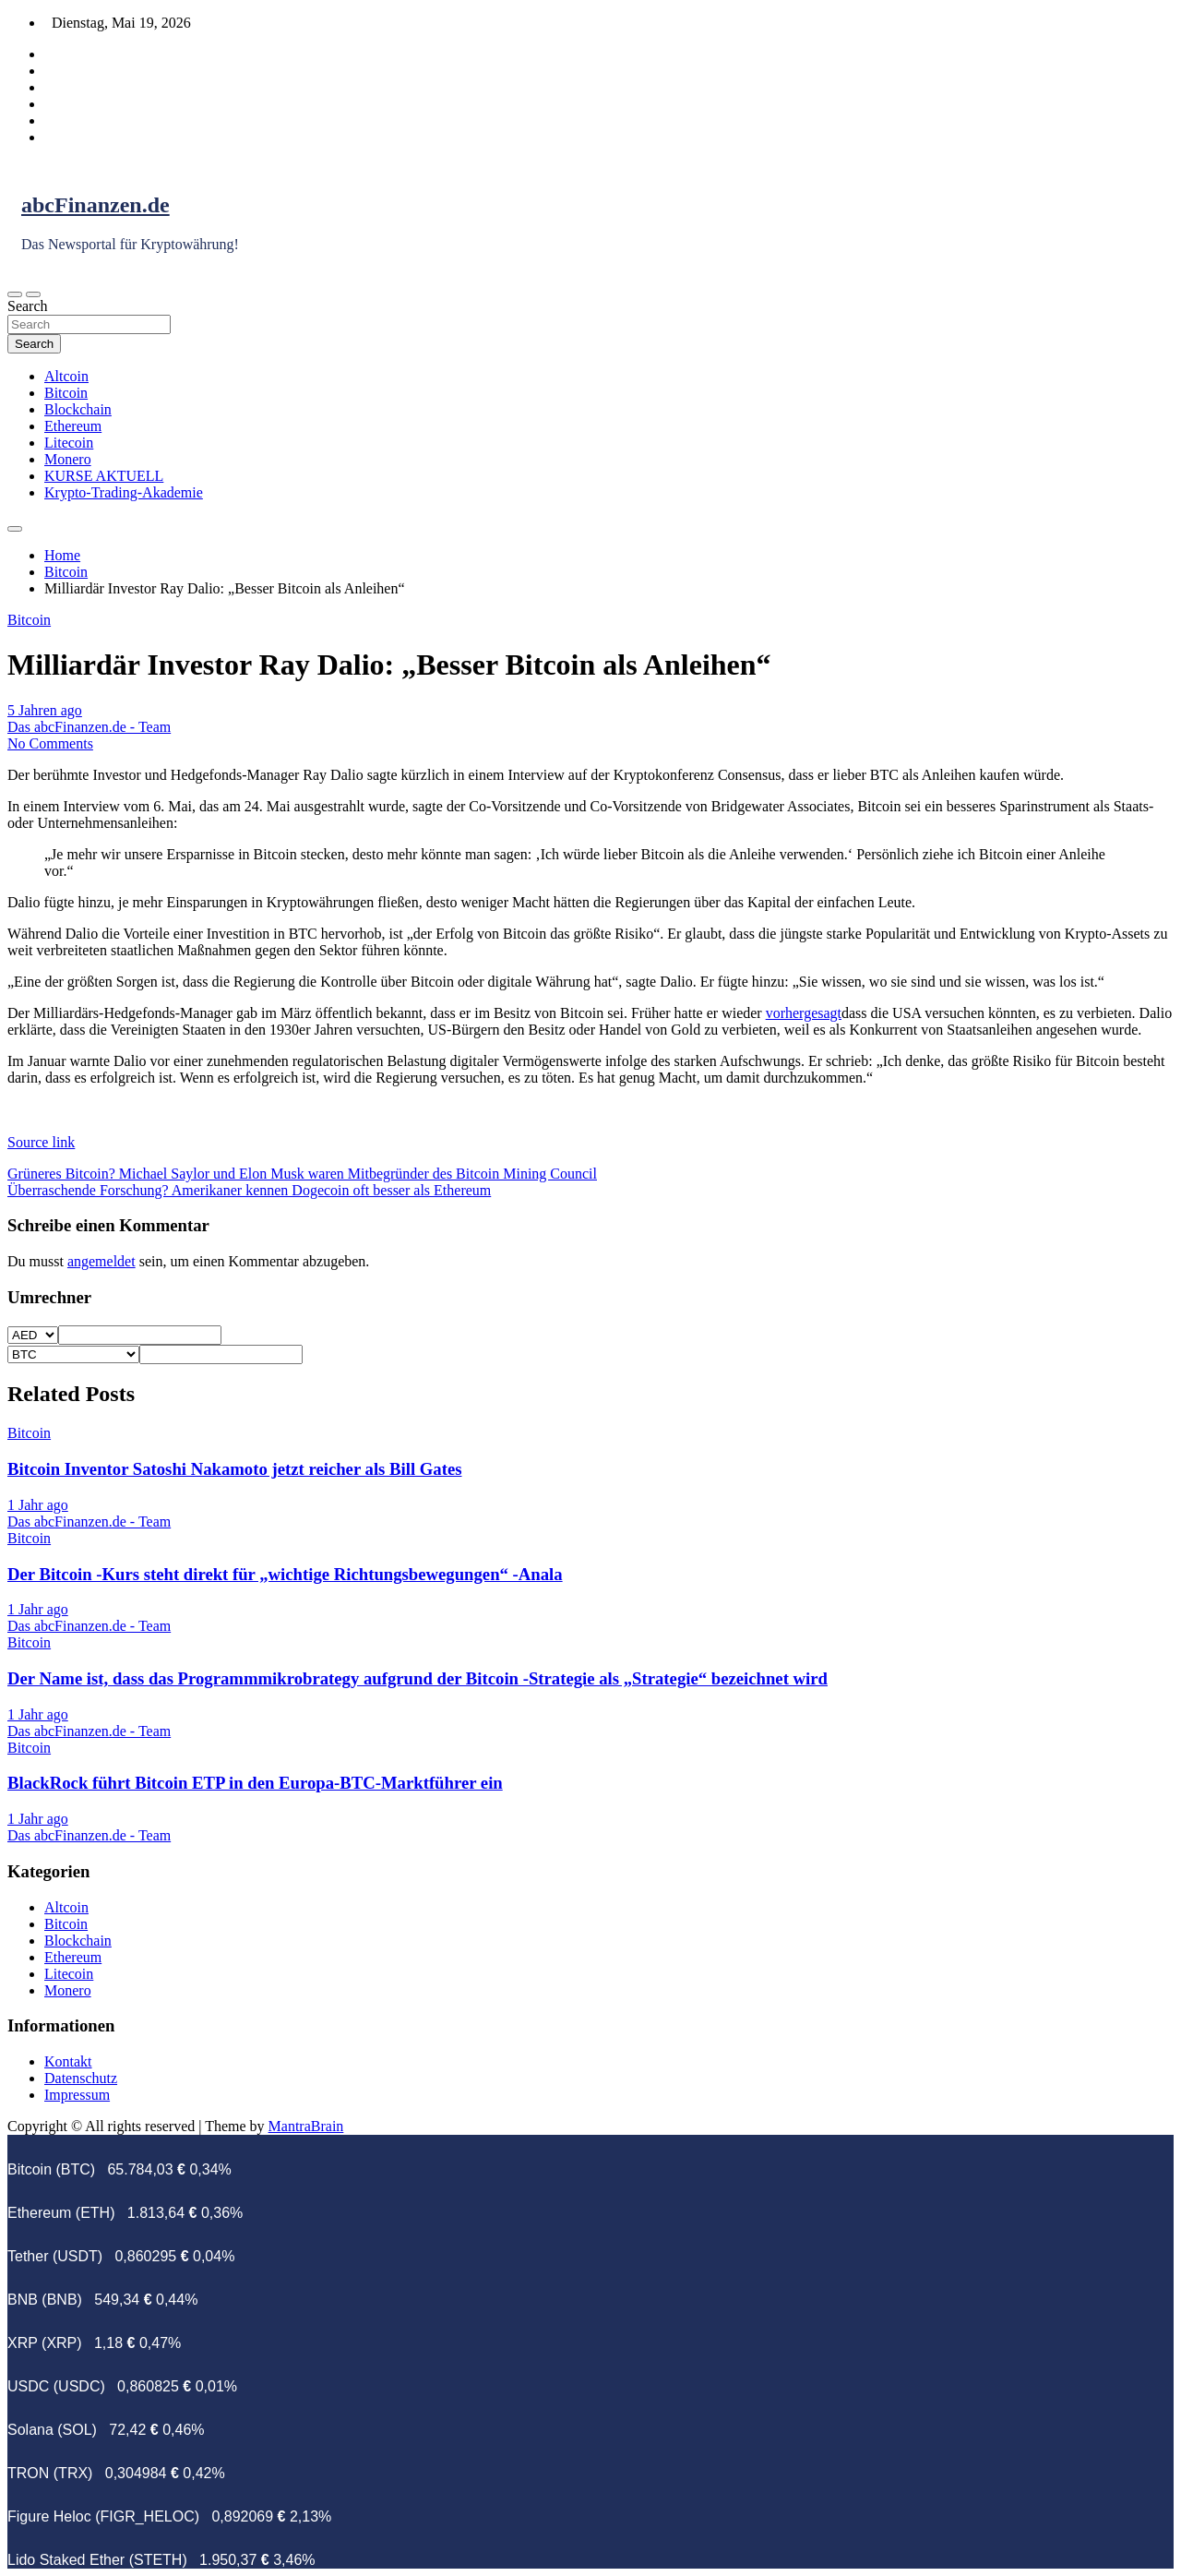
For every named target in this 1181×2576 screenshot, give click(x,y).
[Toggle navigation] (14, 294)
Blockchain (78, 409)
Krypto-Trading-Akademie (123, 492)
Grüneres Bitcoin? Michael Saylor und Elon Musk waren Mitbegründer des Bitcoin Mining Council (302, 1173)
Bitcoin (66, 393)
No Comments (50, 743)
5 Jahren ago (44, 710)
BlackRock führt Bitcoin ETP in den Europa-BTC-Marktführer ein (255, 1782)
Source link (41, 1142)
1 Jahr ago (37, 1505)
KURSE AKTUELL (103, 476)
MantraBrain (306, 2126)
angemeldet (101, 1261)
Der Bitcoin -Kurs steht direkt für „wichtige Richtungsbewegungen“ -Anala (285, 1574)
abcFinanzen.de (95, 205)
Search (27, 306)
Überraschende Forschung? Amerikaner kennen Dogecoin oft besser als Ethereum (249, 1190)
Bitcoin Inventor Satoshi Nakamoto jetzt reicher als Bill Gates (234, 1469)
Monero (67, 459)
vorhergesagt (803, 1013)
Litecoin (68, 442)
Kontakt (68, 2061)
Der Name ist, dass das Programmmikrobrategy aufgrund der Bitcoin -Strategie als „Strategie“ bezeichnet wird (417, 1678)
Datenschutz (80, 2078)
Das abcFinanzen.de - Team (89, 727)
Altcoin (66, 376)
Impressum (77, 2095)
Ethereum (72, 426)
